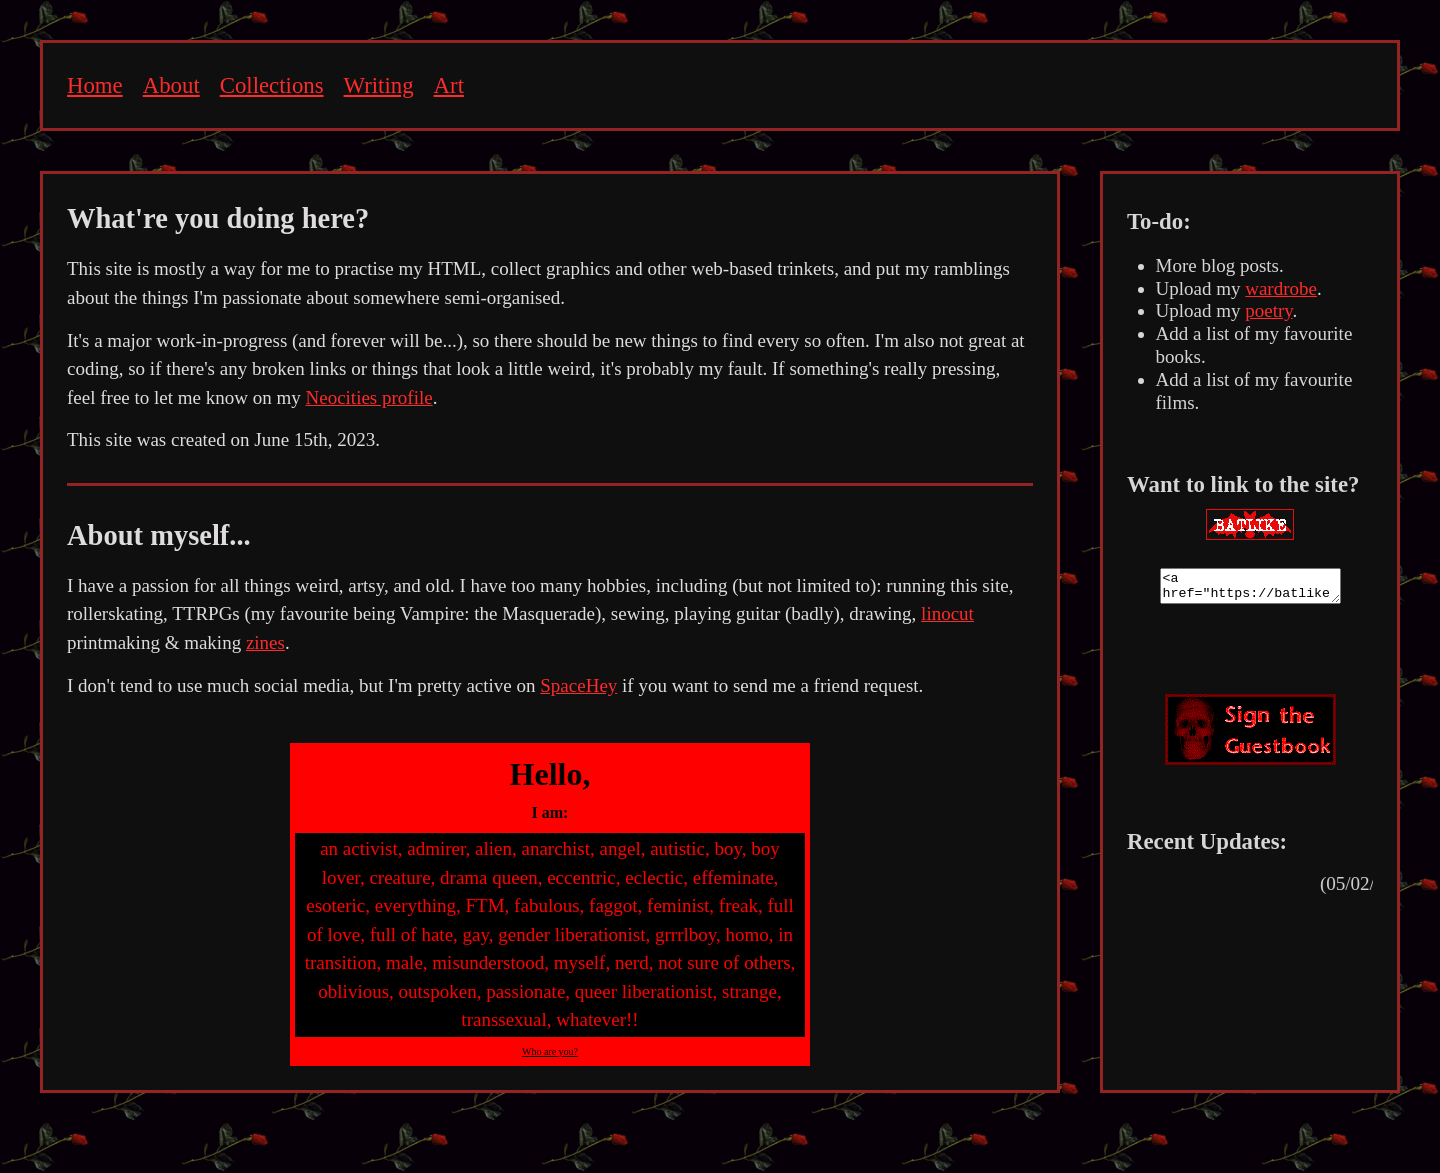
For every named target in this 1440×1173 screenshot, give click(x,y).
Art (449, 85)
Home (95, 85)
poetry (1268, 310)
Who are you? (550, 1051)
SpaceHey (578, 685)
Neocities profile (368, 397)
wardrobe (1281, 288)
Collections (272, 85)
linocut (947, 613)
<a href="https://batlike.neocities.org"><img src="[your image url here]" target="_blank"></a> (1250, 589)
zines (265, 642)
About (171, 85)
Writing (379, 85)
